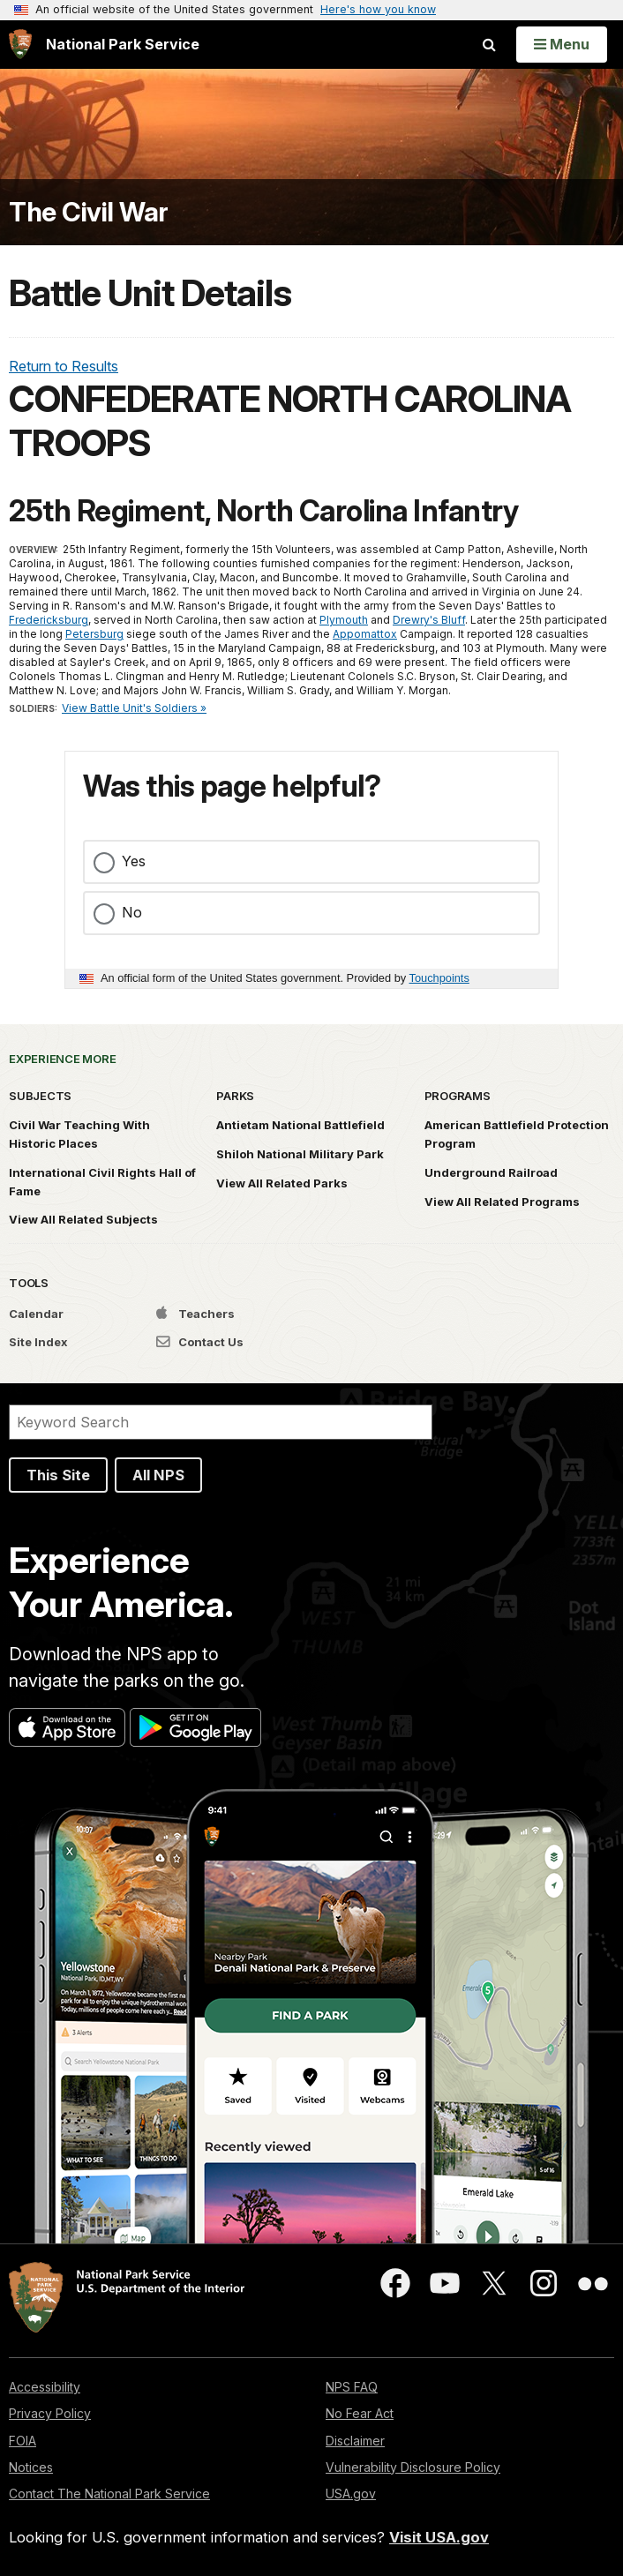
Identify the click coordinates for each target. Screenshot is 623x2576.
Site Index (38, 1342)
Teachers (195, 1314)
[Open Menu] (561, 44)
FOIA (22, 2440)
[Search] (220, 1422)
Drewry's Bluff (429, 619)
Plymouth (343, 619)
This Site (58, 1475)
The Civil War (89, 212)
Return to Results (63, 366)
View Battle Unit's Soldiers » (134, 708)
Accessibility (44, 2386)
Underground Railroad (491, 1172)
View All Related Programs (502, 1201)
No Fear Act (360, 2413)
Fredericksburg (48, 619)
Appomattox (365, 633)
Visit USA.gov (439, 2537)
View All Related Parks (282, 1183)
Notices (31, 2467)
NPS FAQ (352, 2386)
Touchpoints (439, 978)
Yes (134, 861)
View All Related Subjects (83, 1219)
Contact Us (200, 1342)
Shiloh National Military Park (300, 1154)
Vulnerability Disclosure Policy (413, 2467)
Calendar (36, 1314)
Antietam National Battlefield (300, 1125)
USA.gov (351, 2493)
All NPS (158, 1475)
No (132, 912)
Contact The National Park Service (109, 2493)
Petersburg (94, 633)
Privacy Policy (50, 2413)
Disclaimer (355, 2440)
